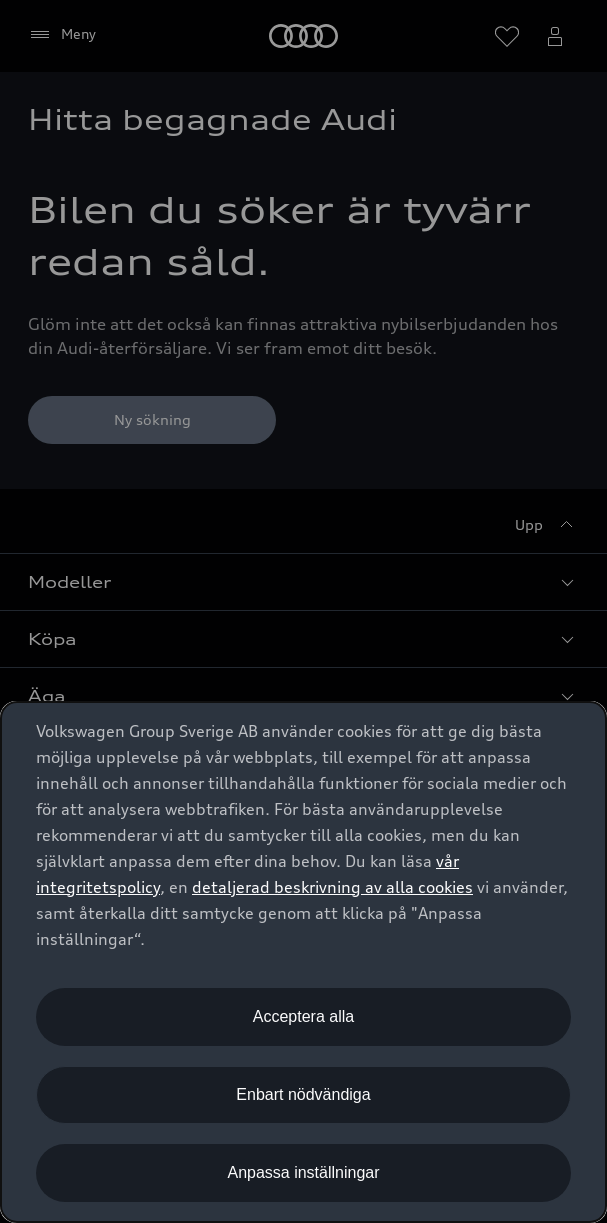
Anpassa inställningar (303, 1172)
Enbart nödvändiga (303, 1094)
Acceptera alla (303, 1016)
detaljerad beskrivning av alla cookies (332, 887)
